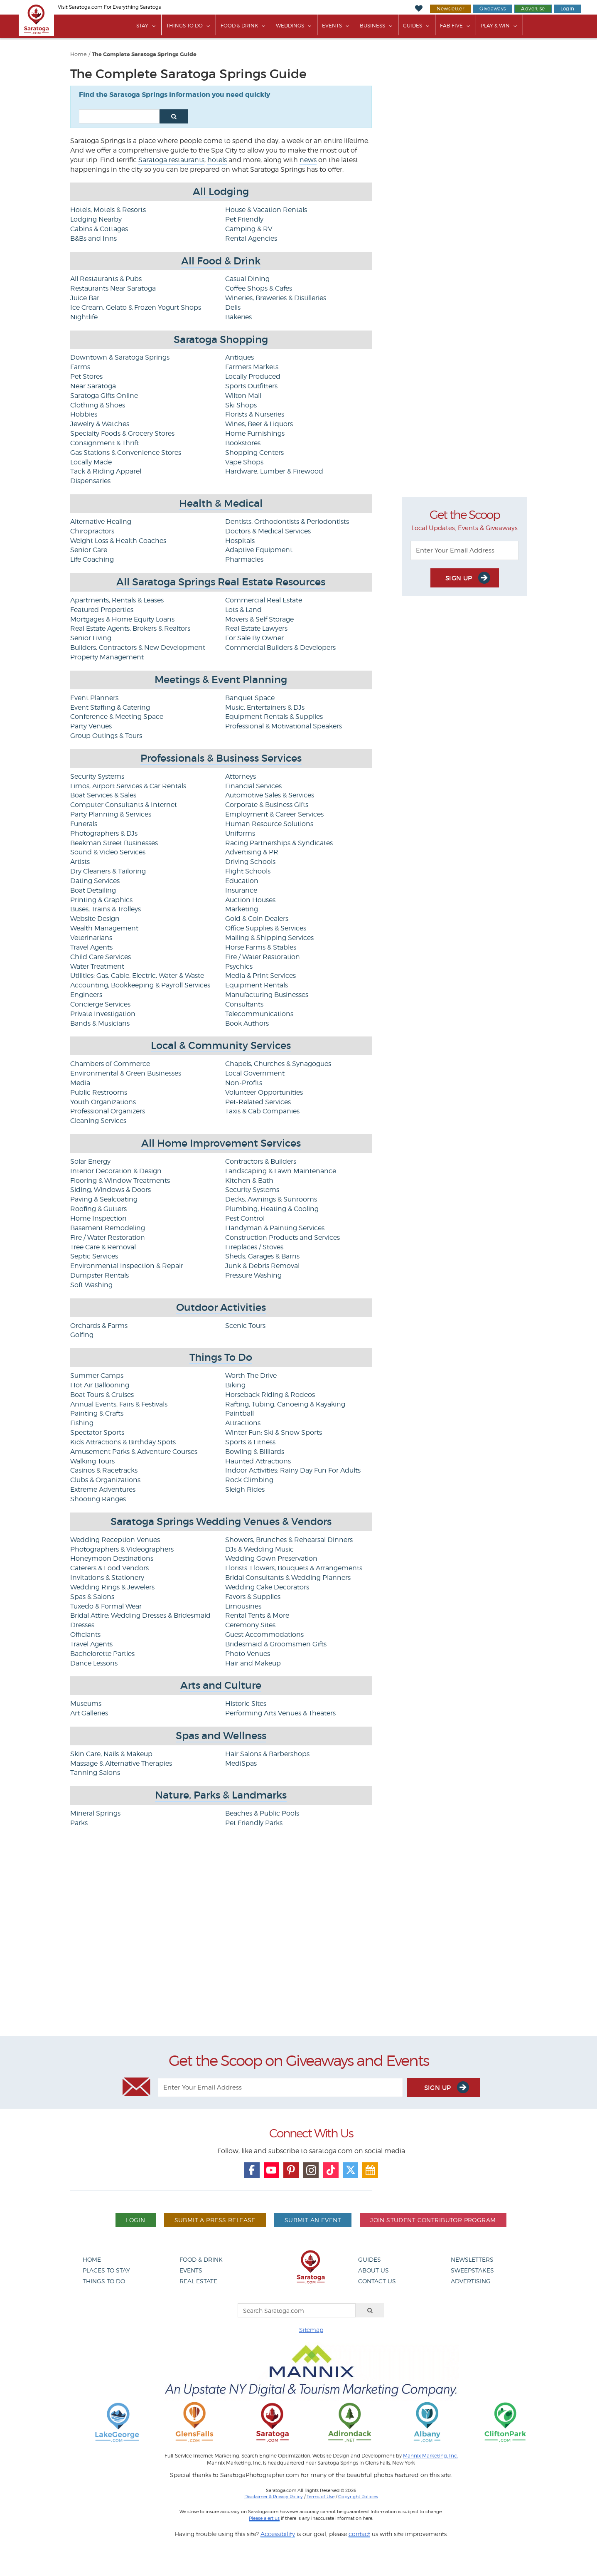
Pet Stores (86, 376)
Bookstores (242, 443)
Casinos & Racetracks (104, 1470)
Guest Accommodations (264, 1634)
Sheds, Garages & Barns (262, 1256)
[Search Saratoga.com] (297, 2310)
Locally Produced (252, 376)
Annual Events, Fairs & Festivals (118, 1404)
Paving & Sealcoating (104, 1199)
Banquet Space (250, 698)
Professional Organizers (107, 1111)
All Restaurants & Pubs (106, 279)
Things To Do (184, 25)
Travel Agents (91, 947)
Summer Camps (96, 1375)
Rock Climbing (249, 1480)
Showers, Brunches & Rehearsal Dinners (289, 1540)
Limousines (243, 1606)
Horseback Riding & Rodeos (270, 1395)
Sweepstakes (472, 2270)
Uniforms (240, 833)
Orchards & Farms (99, 1326)
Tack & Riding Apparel (105, 471)
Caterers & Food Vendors (109, 1568)
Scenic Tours (245, 1326)
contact (359, 2533)
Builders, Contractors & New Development (137, 647)
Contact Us (377, 2281)
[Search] (370, 2310)
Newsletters (472, 2259)
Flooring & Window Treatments (120, 1180)
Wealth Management (104, 928)
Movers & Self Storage (259, 619)
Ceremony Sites (250, 1625)
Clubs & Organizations (105, 1480)
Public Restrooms (98, 1092)
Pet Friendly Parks (254, 1823)
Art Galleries (89, 1713)
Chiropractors (92, 531)
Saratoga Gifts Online (104, 396)
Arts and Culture (220, 1685)
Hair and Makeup (253, 1663)
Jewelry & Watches (99, 424)
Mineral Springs (95, 1813)
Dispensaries (90, 481)
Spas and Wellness (221, 1736)
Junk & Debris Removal (262, 1266)
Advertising (471, 2281)
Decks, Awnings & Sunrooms (271, 1199)
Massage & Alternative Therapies (121, 1763)
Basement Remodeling (107, 1228)
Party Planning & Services (110, 814)
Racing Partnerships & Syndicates (279, 843)
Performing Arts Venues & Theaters (280, 1713)
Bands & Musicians (100, 1023)
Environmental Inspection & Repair (126, 1266)
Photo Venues (247, 1654)
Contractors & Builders (260, 1161)
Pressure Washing (253, 1275)
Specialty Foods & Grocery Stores (122, 433)
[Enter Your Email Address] (464, 550)
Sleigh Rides (245, 1489)
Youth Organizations (103, 1102)
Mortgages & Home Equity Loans (122, 619)
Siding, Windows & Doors (110, 1190)
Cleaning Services (98, 1121)
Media (80, 1083)
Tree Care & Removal (103, 1247)
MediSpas (241, 1763)
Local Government (255, 1073)
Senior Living (90, 638)
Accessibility (277, 2533)
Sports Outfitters (251, 386)
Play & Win (495, 25)
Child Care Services (100, 957)
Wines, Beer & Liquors (259, 424)
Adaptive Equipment (258, 550)
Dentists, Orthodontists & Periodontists (287, 522)
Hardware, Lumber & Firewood (274, 471)
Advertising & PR (251, 852)
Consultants (244, 1004)
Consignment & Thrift (104, 443)
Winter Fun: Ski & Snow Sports (273, 1432)
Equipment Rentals (256, 985)
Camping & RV (249, 229)
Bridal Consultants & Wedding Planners (288, 1578)
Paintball (239, 1413)
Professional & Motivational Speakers (283, 726)
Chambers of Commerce (110, 1064)
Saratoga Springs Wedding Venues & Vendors (221, 1521)
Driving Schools (250, 862)
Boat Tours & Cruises (102, 1395)
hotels (217, 160)
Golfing (81, 1335)
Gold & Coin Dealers (256, 919)
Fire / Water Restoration (262, 957)
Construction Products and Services (282, 1237)
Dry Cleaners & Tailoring (108, 871)
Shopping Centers (254, 452)
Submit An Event (313, 2219)
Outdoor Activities (221, 1307)
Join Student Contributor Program (433, 2219)
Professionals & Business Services (221, 758)
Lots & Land (243, 610)
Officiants (85, 1634)
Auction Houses (250, 900)
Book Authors (247, 1023)
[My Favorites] (418, 8)
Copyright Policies (358, 2497)
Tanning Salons (95, 1773)
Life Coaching (92, 559)
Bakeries (238, 317)
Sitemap (311, 2329)
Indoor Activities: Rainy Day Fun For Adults (293, 1470)
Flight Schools (247, 871)
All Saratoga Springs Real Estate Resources (220, 582)
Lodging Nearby (96, 219)
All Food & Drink (220, 261)
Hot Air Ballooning (99, 1385)
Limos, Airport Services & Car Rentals (128, 786)
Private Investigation (102, 1014)
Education (241, 881)
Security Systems (97, 776)
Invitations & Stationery (107, 1578)
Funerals (83, 824)
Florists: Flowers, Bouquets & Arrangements (293, 1568)
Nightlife (84, 317)
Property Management (107, 657)
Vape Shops (244, 462)
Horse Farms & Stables (260, 947)
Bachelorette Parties (102, 1654)
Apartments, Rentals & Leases (117, 600)
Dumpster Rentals (99, 1275)
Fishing (81, 1423)
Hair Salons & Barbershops (267, 1754)
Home (78, 54)
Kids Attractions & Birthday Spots (123, 1442)
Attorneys (240, 776)
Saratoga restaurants (171, 160)
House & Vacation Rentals (266, 210)
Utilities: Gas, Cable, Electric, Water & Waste (137, 976)
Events (332, 25)
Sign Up (468, 578)
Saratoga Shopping (221, 339)
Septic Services (94, 1256)
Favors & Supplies (252, 1597)
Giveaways (492, 8)
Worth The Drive (251, 1375)
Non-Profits (243, 1083)
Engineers (86, 995)
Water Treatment (97, 966)
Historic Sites (245, 1703)
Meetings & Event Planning (221, 680)
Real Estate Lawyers (256, 628)
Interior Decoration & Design (116, 1171)
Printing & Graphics (101, 900)
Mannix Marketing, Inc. (430, 2456)
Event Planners (94, 698)
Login (567, 8)
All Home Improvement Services (221, 1143)
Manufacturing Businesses (266, 995)
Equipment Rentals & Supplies (274, 716)
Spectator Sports (97, 1432)
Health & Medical (221, 503)
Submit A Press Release (215, 2219)
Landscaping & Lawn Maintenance (280, 1171)
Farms (80, 367)
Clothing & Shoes (97, 405)
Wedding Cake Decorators (267, 1587)
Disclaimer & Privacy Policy (273, 2497)
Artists (80, 862)
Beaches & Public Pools (262, 1813)
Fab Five (451, 25)
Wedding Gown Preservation (271, 1558)
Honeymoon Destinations (111, 1558)
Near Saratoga (93, 386)
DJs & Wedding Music (259, 1549)
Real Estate (198, 2281)
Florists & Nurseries (254, 414)
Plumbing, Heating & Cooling (272, 1209)
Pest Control (245, 1218)
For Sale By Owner (254, 638)
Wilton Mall (243, 396)
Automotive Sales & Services (269, 795)
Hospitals (240, 541)
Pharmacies (244, 559)
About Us (373, 2270)
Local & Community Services (221, 1045)
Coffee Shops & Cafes (258, 288)
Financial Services (253, 786)
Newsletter (450, 8)
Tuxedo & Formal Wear (106, 1606)
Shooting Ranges (98, 1499)
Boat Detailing (93, 890)
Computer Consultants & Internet (123, 805)
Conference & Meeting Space (116, 716)
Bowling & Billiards (254, 1452)
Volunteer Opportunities (264, 1092)
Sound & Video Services (107, 852)
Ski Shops (241, 405)
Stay (142, 25)
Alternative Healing (100, 522)
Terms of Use (320, 2497)
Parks (79, 1823)
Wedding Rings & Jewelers (112, 1587)
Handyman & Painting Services (274, 1228)
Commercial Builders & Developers (280, 647)
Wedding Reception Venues (115, 1540)
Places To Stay (106, 2270)
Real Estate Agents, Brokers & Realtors (130, 628)
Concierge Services (100, 1004)
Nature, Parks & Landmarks (221, 1795)
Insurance (241, 890)
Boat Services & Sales (103, 795)
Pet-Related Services (258, 1102)
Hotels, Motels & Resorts (108, 210)
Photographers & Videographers (122, 1549)
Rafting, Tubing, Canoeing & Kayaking (285, 1404)
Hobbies (83, 414)
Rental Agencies (251, 238)
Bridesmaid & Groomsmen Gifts (276, 1644)
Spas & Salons (92, 1597)
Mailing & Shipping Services (269, 938)
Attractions (242, 1423)
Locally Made (91, 462)
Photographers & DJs (104, 833)
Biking (235, 1385)
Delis (233, 307)
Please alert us (264, 2518)
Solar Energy (90, 1161)
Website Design (95, 919)
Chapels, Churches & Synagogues (278, 1064)
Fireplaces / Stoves (254, 1247)
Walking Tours (92, 1461)
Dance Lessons (94, 1663)
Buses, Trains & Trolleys (105, 909)
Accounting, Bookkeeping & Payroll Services (140, 985)
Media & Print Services (260, 976)
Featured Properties (101, 610)
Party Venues (91, 726)
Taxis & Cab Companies (262, 1111)
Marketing (241, 909)
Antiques (239, 357)
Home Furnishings (255, 433)
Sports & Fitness (250, 1442)
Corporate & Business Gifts (266, 805)
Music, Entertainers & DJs (265, 707)
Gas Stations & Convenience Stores (125, 452)
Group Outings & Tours (106, 736)
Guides (412, 25)
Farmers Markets (251, 367)
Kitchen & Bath (249, 1180)
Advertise (533, 8)
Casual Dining (247, 279)
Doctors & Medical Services (268, 531)
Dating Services (95, 881)
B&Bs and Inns (93, 238)
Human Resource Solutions (269, 824)
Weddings (290, 25)
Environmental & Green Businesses (125, 1073)
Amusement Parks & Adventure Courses (133, 1452)
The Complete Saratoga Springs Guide (144, 54)
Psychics (239, 966)
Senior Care (88, 550)
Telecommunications (259, 1014)
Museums (85, 1703)
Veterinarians (91, 938)
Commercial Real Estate (263, 600)
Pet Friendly (244, 219)
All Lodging (221, 191)
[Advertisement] (299, 1935)
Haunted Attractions (258, 1461)
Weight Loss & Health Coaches (118, 541)
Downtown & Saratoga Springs (120, 357)
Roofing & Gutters (98, 1209)
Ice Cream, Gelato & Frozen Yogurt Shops (135, 307)
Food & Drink (239, 25)
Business (372, 25)
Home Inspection (98, 1218)
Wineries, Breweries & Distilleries (275, 298)
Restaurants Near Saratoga (113, 288)
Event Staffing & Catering (110, 707)
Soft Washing (91, 1285)
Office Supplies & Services (265, 928)
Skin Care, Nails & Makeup (111, 1754)
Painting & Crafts (96, 1413)
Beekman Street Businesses (114, 843)
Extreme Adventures (102, 1489)
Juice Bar (84, 298)
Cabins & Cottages (99, 229)
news (308, 160)
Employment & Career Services (274, 814)
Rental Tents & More (257, 1615)
